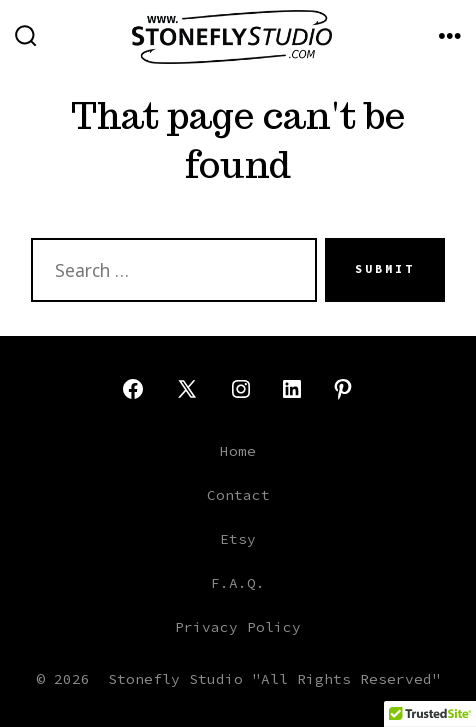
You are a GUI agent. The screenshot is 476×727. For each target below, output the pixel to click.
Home (238, 451)
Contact (238, 495)
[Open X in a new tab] (187, 389)
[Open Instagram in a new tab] (241, 389)
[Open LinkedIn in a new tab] (292, 389)
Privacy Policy (238, 627)
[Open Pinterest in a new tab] (343, 389)
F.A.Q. (238, 583)
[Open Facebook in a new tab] (133, 389)
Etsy (238, 539)
